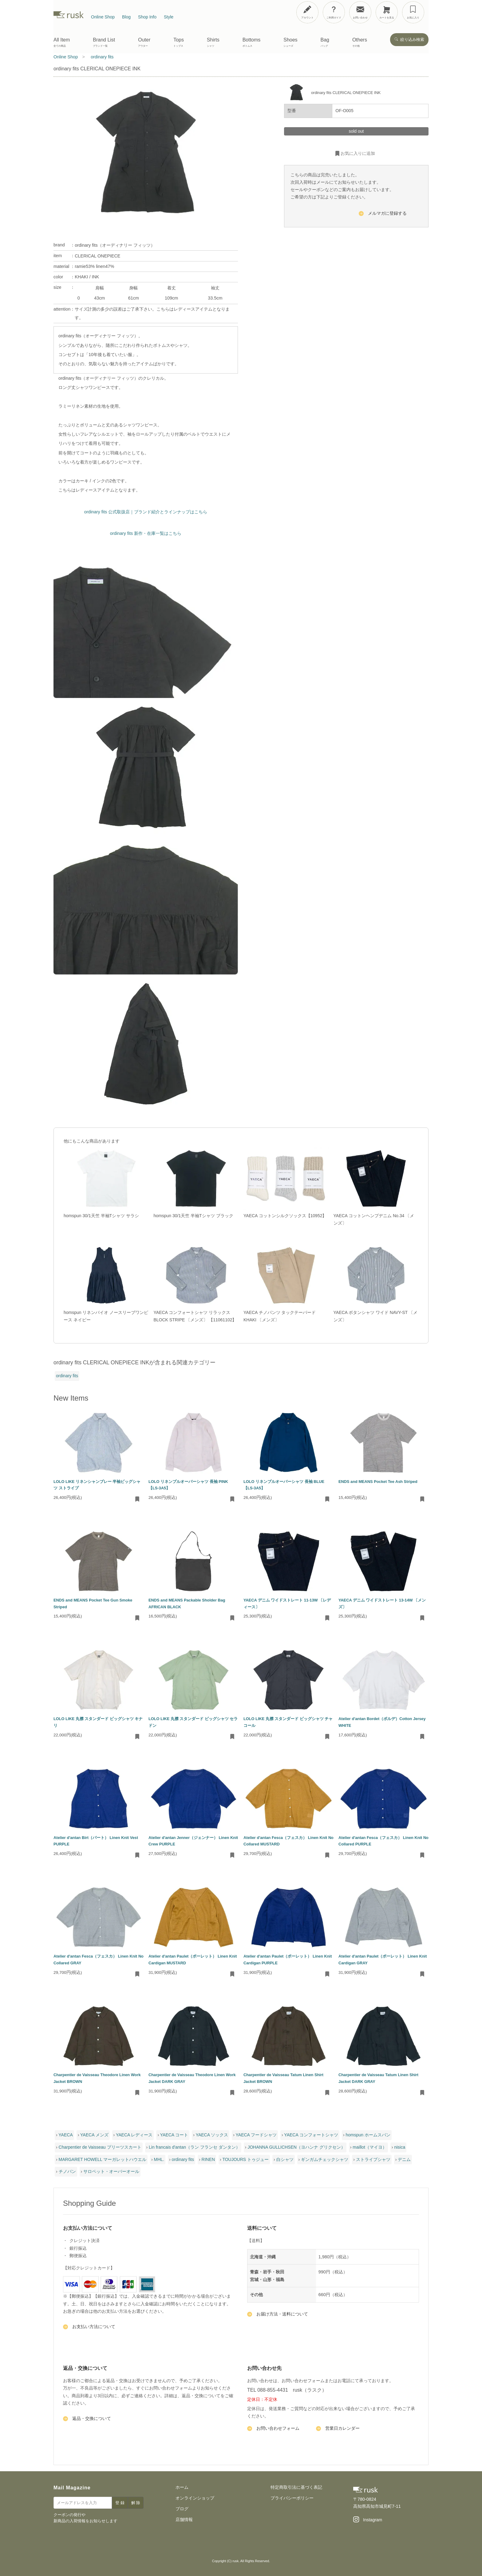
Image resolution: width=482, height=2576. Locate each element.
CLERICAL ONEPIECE (97, 255)
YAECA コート (174, 2134)
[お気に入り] (413, 12)
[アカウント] (307, 12)
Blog (126, 16)
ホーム (182, 2487)
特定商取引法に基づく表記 (296, 2487)
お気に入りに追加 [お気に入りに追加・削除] (354, 154)
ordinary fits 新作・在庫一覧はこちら (145, 533)
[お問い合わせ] (360, 12)
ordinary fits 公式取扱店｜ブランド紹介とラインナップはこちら (145, 511)
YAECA (65, 2134)
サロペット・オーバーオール (111, 2171)
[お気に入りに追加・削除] (137, 1499)
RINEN (208, 2159)
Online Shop (103, 16)
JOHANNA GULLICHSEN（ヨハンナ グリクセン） (296, 2147)
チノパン (67, 2171)
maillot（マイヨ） (369, 2147)
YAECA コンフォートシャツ (311, 2134)
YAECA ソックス (212, 2134)
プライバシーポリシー (292, 2498)
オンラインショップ (195, 2498)
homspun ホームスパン (368, 2134)
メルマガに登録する (383, 214)
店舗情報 (184, 2519)
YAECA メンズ (94, 2134)
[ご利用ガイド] (334, 12)
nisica (399, 2147)
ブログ (182, 2508)
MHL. (159, 2159)
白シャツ (285, 2159)
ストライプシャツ (373, 2159)
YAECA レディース (134, 2134)
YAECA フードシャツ (256, 2134)
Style (168, 16)
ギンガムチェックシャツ (324, 2159)
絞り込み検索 (409, 39)
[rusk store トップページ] (68, 16)
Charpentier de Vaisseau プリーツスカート (100, 2147)
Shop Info (147, 16)
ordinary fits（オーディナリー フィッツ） (115, 245)
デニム (404, 2159)
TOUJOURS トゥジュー (245, 2159)
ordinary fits (67, 1375)
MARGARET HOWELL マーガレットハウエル (102, 2159)
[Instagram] (367, 2520)
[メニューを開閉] (458, 11)
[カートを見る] (387, 12)
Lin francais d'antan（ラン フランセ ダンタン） (194, 2147)
